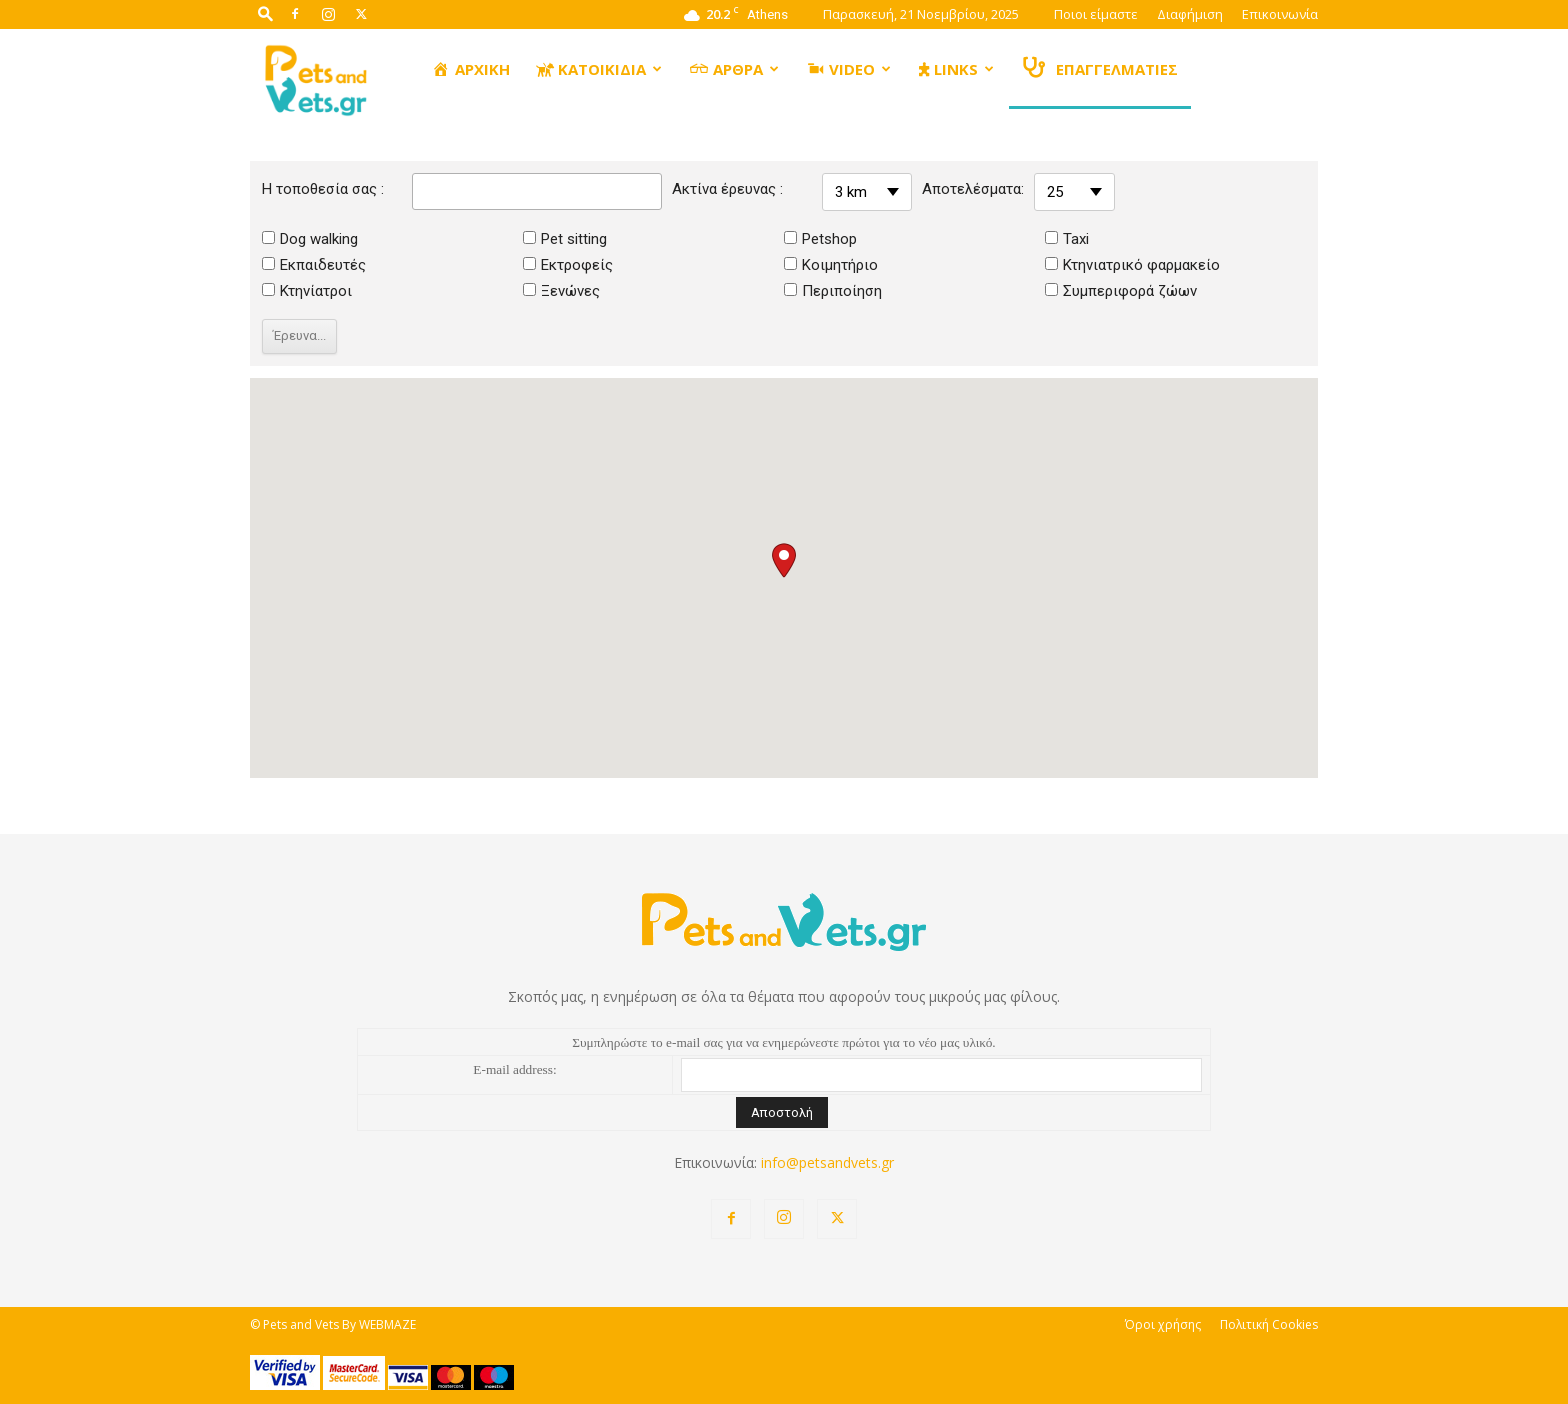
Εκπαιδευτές (314, 265)
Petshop (820, 239)
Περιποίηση (833, 291)
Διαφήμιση (1190, 14)
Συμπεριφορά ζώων (1121, 291)
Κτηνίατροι (307, 291)
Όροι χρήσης (1163, 1324)
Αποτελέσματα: (973, 189)
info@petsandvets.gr (827, 1162)
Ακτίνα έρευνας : (727, 189)
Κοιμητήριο (831, 265)
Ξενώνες (561, 291)
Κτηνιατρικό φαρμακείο (1132, 265)
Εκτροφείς (568, 265)
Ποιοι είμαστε (1096, 14)
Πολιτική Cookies (1269, 1324)
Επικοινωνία (1280, 14)
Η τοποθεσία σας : (323, 189)
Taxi (1067, 239)
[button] (265, 13)
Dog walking (310, 239)
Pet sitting (565, 239)
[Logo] (317, 79)
